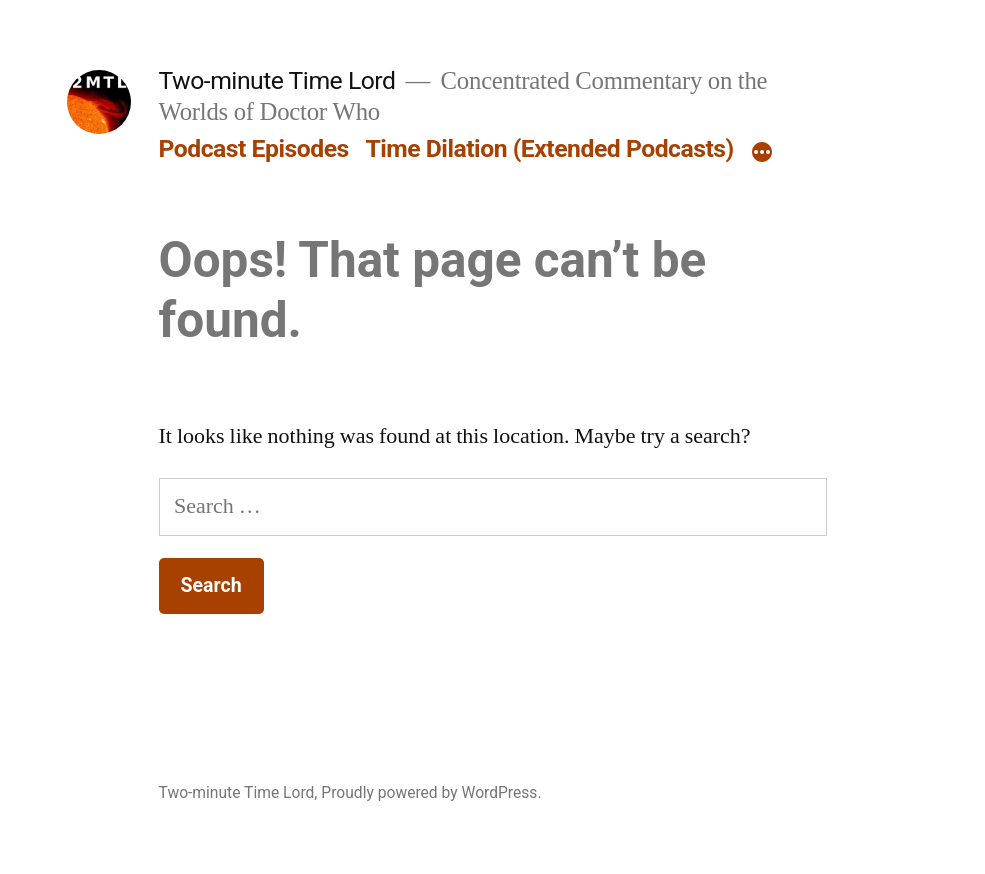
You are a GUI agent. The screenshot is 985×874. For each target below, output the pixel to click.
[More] (762, 153)
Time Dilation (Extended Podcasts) (549, 148)
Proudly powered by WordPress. (431, 792)
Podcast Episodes (254, 148)
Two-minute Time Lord (277, 80)
